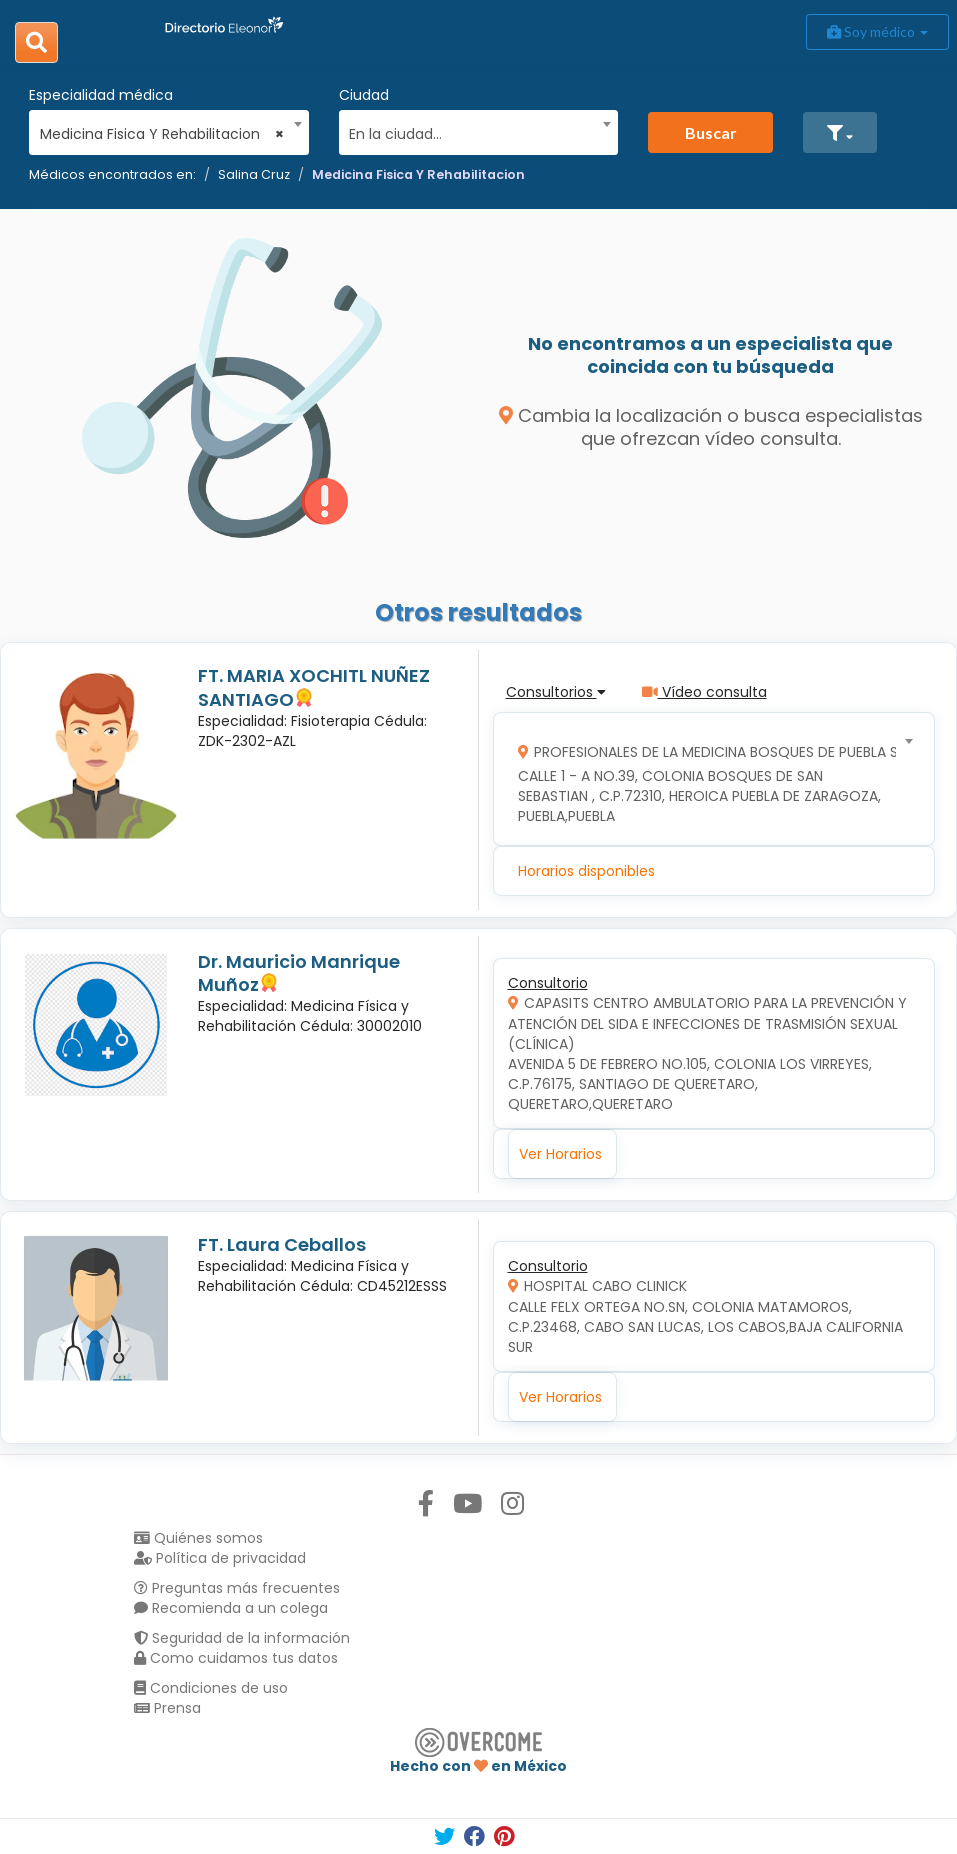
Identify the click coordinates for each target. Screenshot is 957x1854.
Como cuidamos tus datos (236, 1658)
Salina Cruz (254, 174)
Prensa (167, 1708)
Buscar (711, 132)
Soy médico (877, 31)
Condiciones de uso (211, 1688)
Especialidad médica (101, 95)
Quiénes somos (198, 1538)
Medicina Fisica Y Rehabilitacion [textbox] (162, 134)
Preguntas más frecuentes (237, 1588)
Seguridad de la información (242, 1638)
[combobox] (162, 129)
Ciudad (364, 95)
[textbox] (471, 131)
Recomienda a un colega (231, 1608)
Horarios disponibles (586, 871)
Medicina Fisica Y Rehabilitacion (418, 174)
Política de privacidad (220, 1558)
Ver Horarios (560, 1154)
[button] (840, 132)
